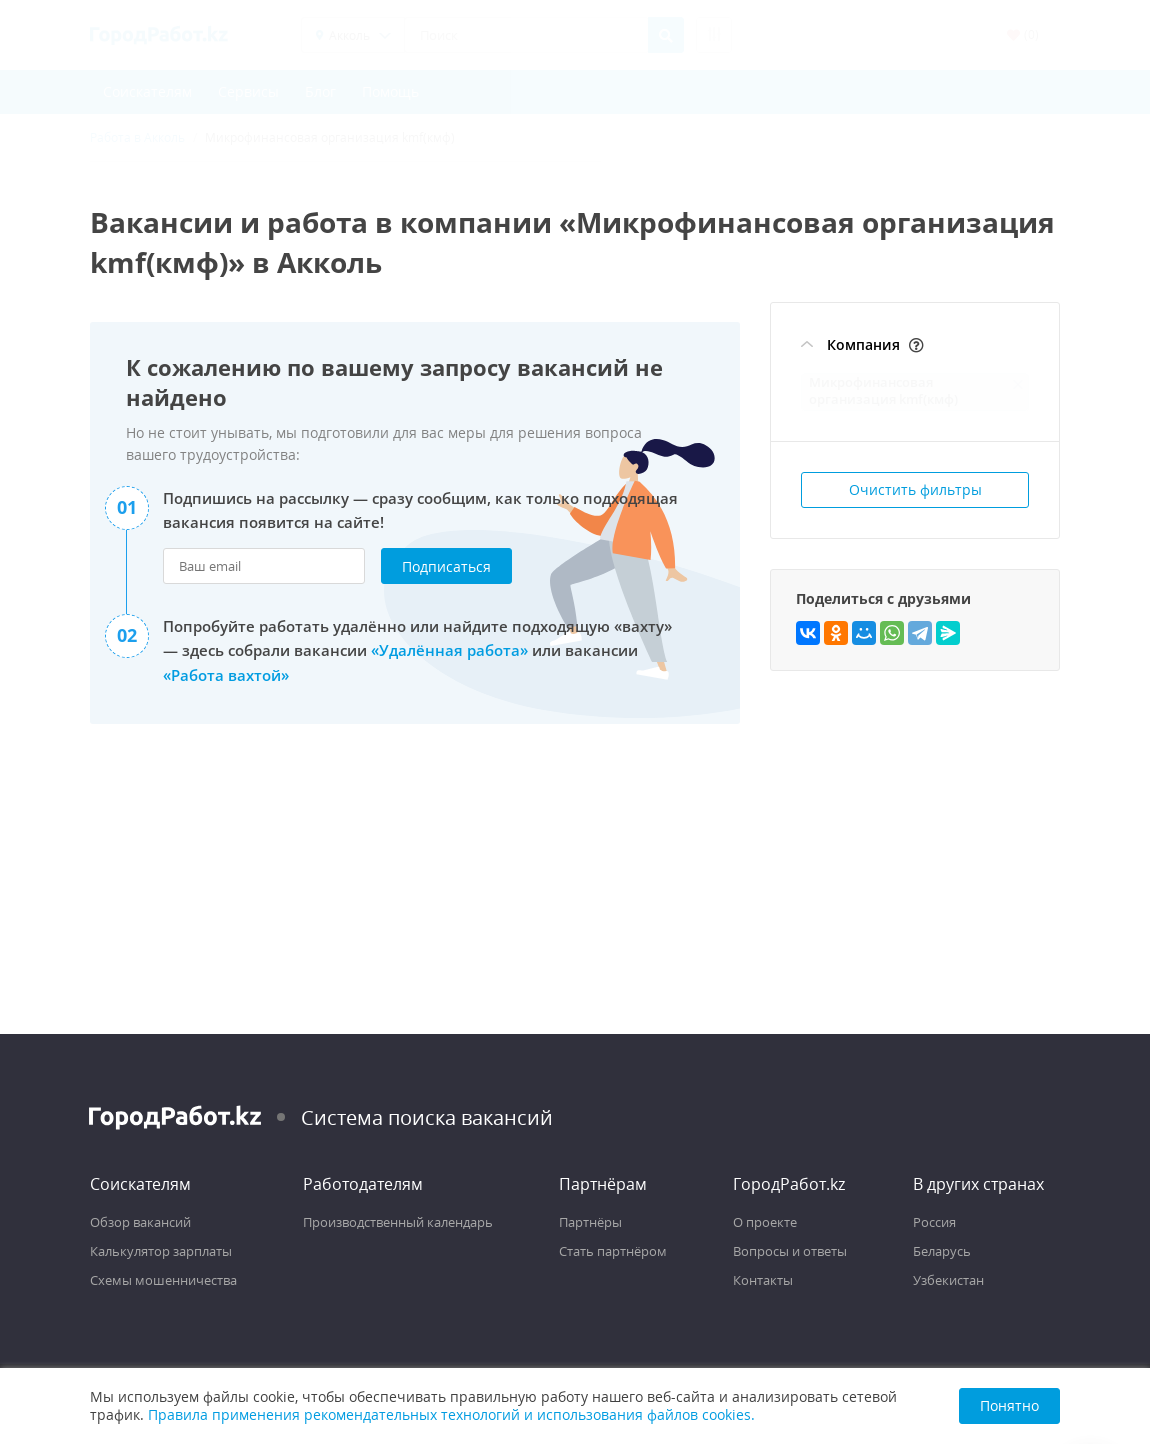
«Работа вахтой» (226, 674)
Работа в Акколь (137, 137)
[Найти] (666, 35)
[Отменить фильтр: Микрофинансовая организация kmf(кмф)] (1018, 384)
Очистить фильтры (915, 489)
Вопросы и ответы (790, 1251)
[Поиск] (526, 35)
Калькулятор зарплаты (161, 1251)
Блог (320, 91)
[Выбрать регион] (353, 35)
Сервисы (248, 91)
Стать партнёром (613, 1251)
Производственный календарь (398, 1222)
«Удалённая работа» (449, 650)
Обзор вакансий (140, 1222)
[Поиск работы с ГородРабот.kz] (159, 35)
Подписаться (446, 566)
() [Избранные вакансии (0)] (1023, 34)
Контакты (763, 1280)
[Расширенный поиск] (714, 35)
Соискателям (147, 91)
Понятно (1009, 1405)
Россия (934, 1222)
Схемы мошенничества (163, 1280)
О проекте (765, 1222)
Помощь (390, 91)
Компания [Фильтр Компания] (863, 344)
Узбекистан (948, 1280)
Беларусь (942, 1251)
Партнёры (590, 1222)
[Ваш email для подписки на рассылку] (264, 566)
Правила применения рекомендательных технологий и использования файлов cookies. (451, 1414)
